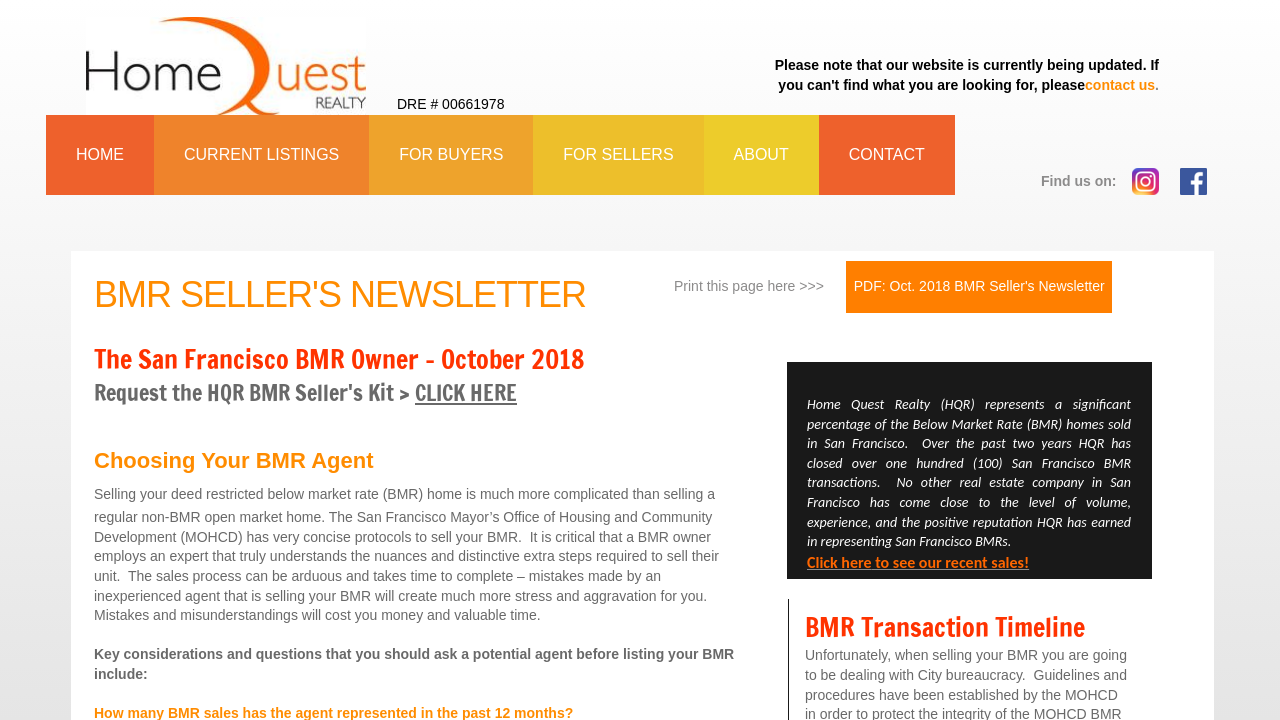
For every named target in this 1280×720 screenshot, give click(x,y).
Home (100, 154)
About (761, 154)
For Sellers (618, 154)
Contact (887, 154)
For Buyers (451, 154)
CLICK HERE (466, 392)
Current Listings (261, 154)
